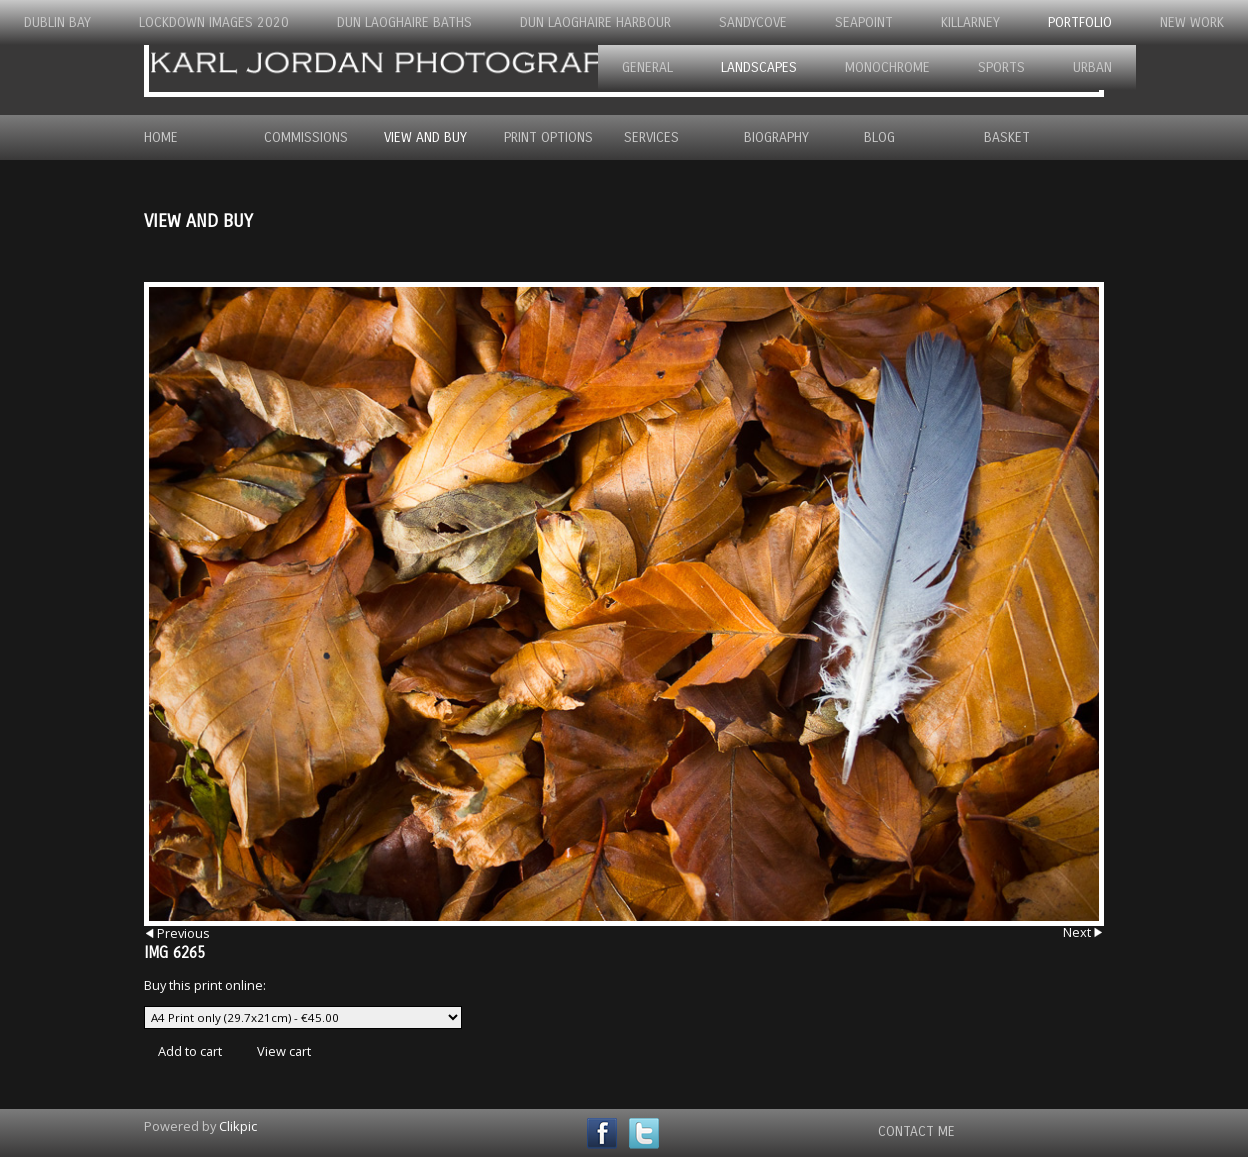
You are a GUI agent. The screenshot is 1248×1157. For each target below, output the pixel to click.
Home (161, 137)
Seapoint (864, 22)
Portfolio (1080, 22)
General (647, 67)
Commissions (306, 137)
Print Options (548, 137)
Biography (776, 137)
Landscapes (759, 67)
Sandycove (753, 22)
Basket (1007, 137)
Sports (1001, 67)
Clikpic (238, 1126)
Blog (879, 137)
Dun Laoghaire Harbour (595, 22)
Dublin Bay (57, 22)
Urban (1092, 67)
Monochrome (887, 67)
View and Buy (425, 137)
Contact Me (916, 1131)
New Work (1192, 22)
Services (651, 137)
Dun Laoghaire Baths (404, 22)
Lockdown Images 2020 (214, 22)
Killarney (970, 22)
